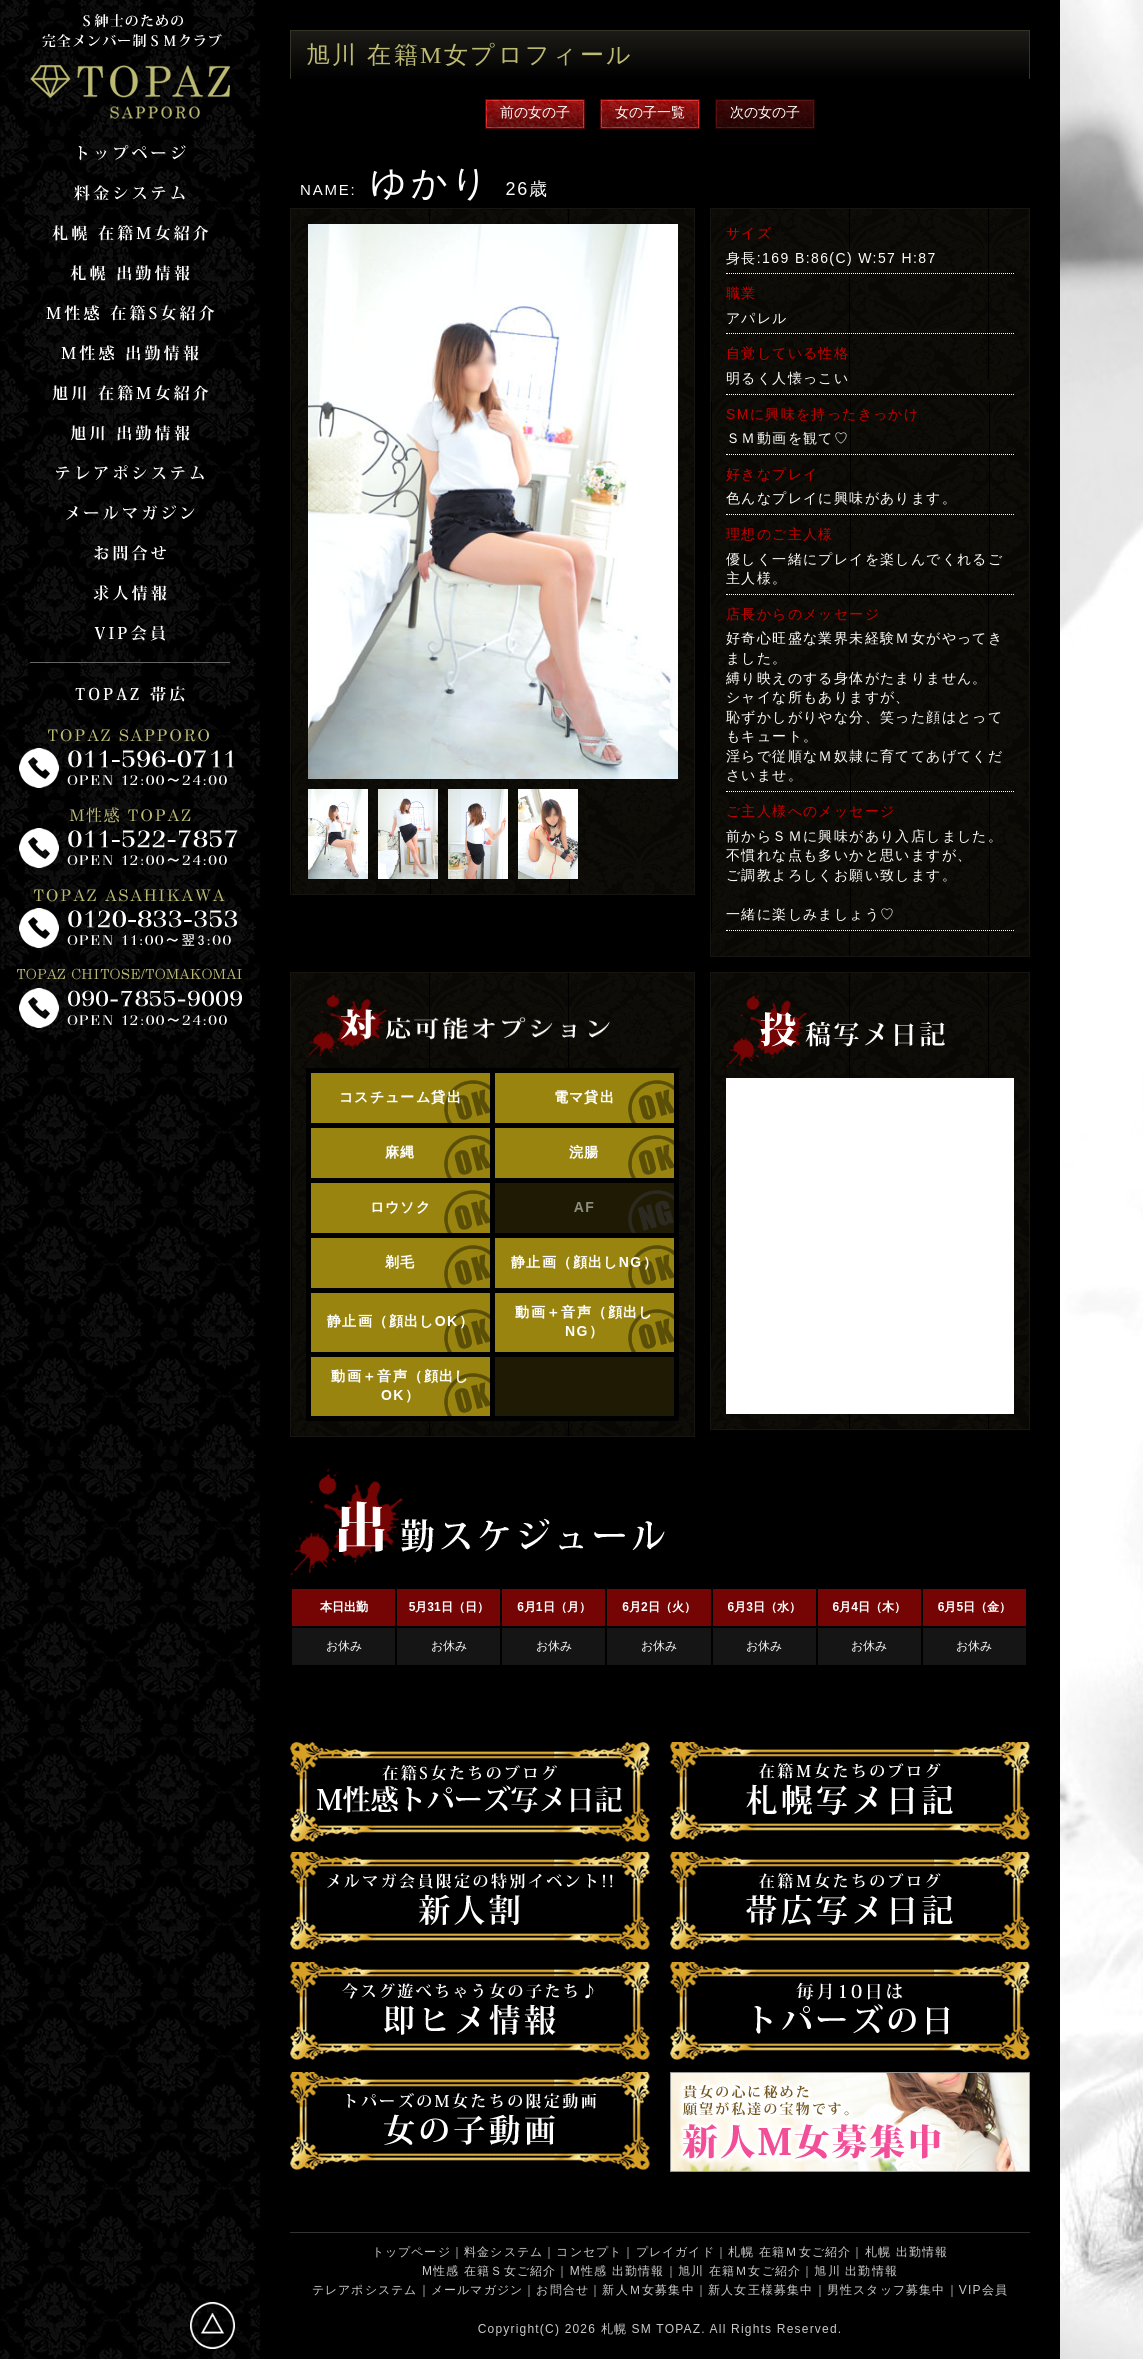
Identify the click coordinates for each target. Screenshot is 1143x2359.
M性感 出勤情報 (617, 2271)
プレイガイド (675, 2252)
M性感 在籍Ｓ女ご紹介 (489, 2271)
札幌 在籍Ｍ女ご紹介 (789, 2252)
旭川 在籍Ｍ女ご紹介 (739, 2271)
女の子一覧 (650, 112)
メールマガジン (477, 2290)
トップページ (411, 2252)
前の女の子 (535, 112)
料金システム (503, 2252)
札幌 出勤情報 (907, 2252)
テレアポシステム (365, 2290)
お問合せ (562, 2290)
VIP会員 (983, 2290)
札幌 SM (626, 2329)
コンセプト (589, 2252)
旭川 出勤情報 (856, 2271)
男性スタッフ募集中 (886, 2290)
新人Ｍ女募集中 (648, 2290)
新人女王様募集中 (761, 2290)
